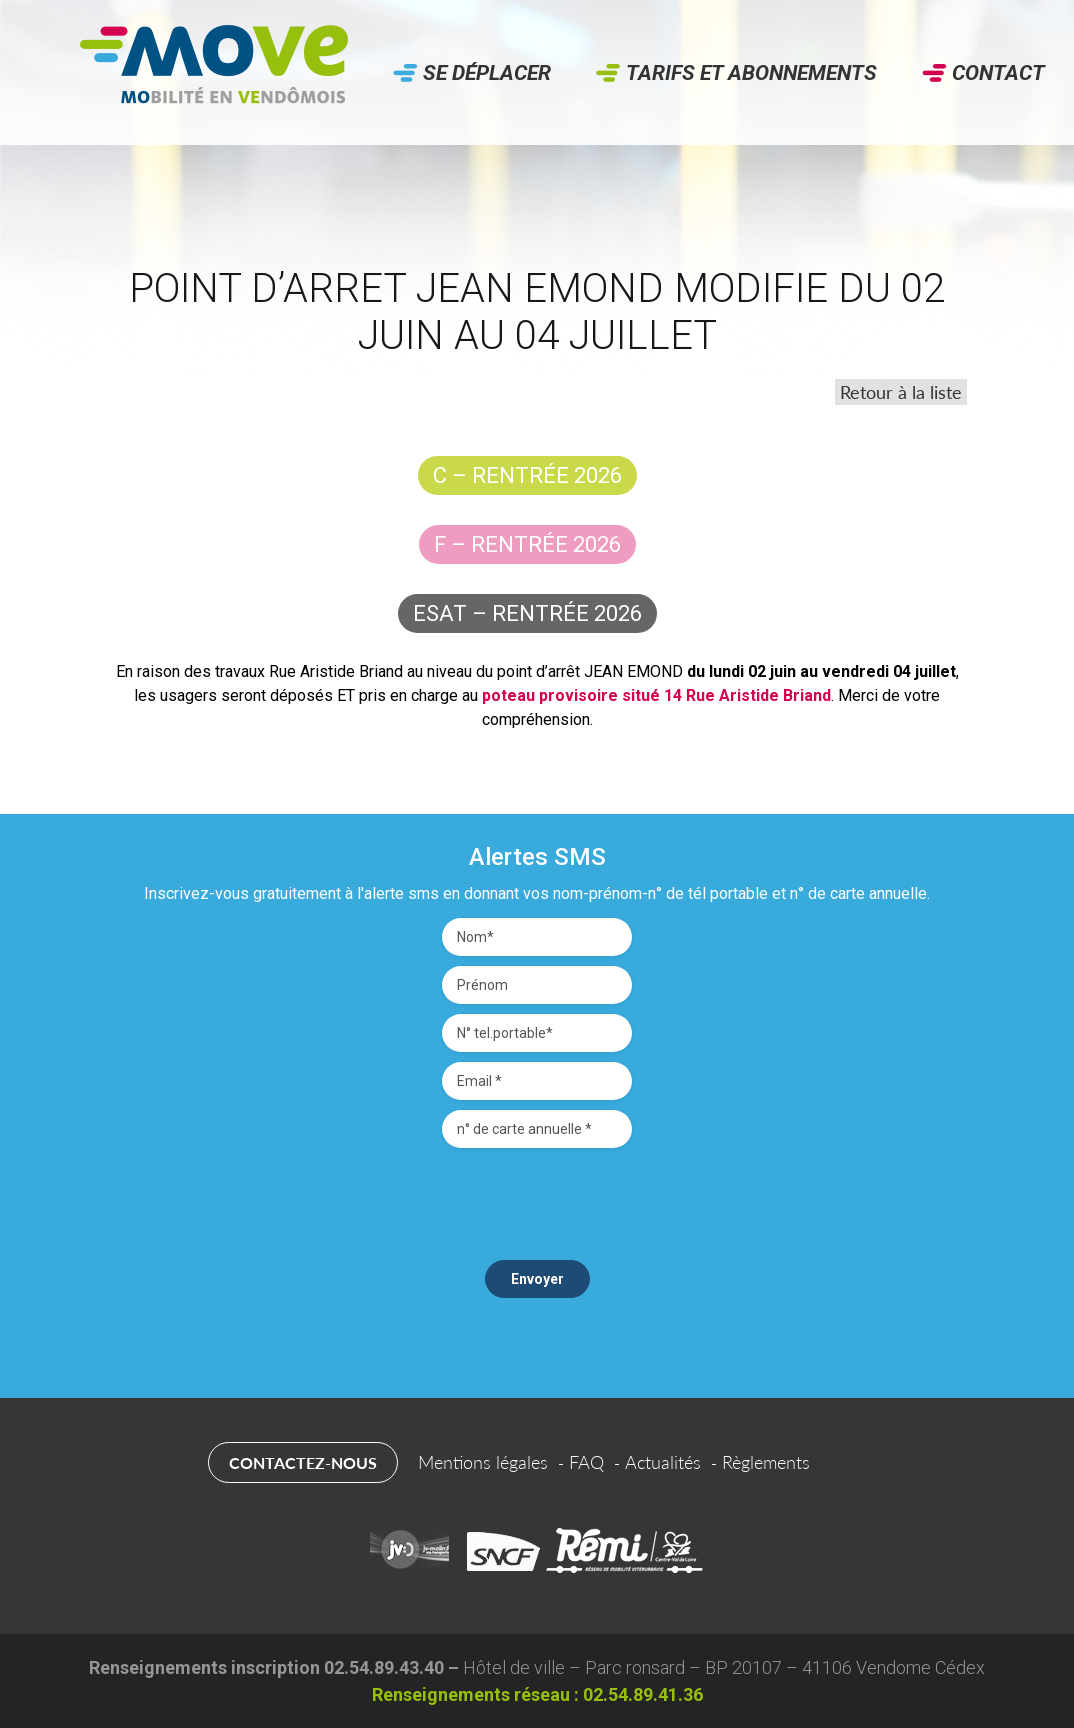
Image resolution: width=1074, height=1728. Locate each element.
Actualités (663, 1462)
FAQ (586, 1462)
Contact (998, 73)
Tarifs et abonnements (751, 73)
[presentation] (537, 1197)
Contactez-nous (303, 1462)
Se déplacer (487, 73)
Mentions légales (483, 1462)
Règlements (766, 1462)
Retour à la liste (901, 392)
